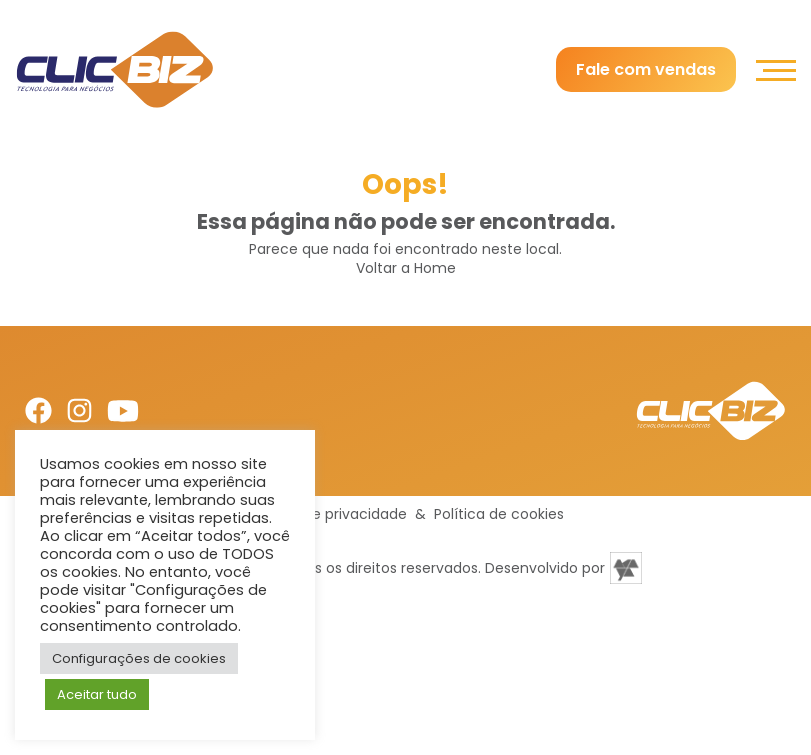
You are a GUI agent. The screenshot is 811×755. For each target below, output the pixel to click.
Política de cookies (499, 514)
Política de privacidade (327, 514)
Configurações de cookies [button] (139, 658)
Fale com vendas (646, 69)
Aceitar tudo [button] (97, 694)
